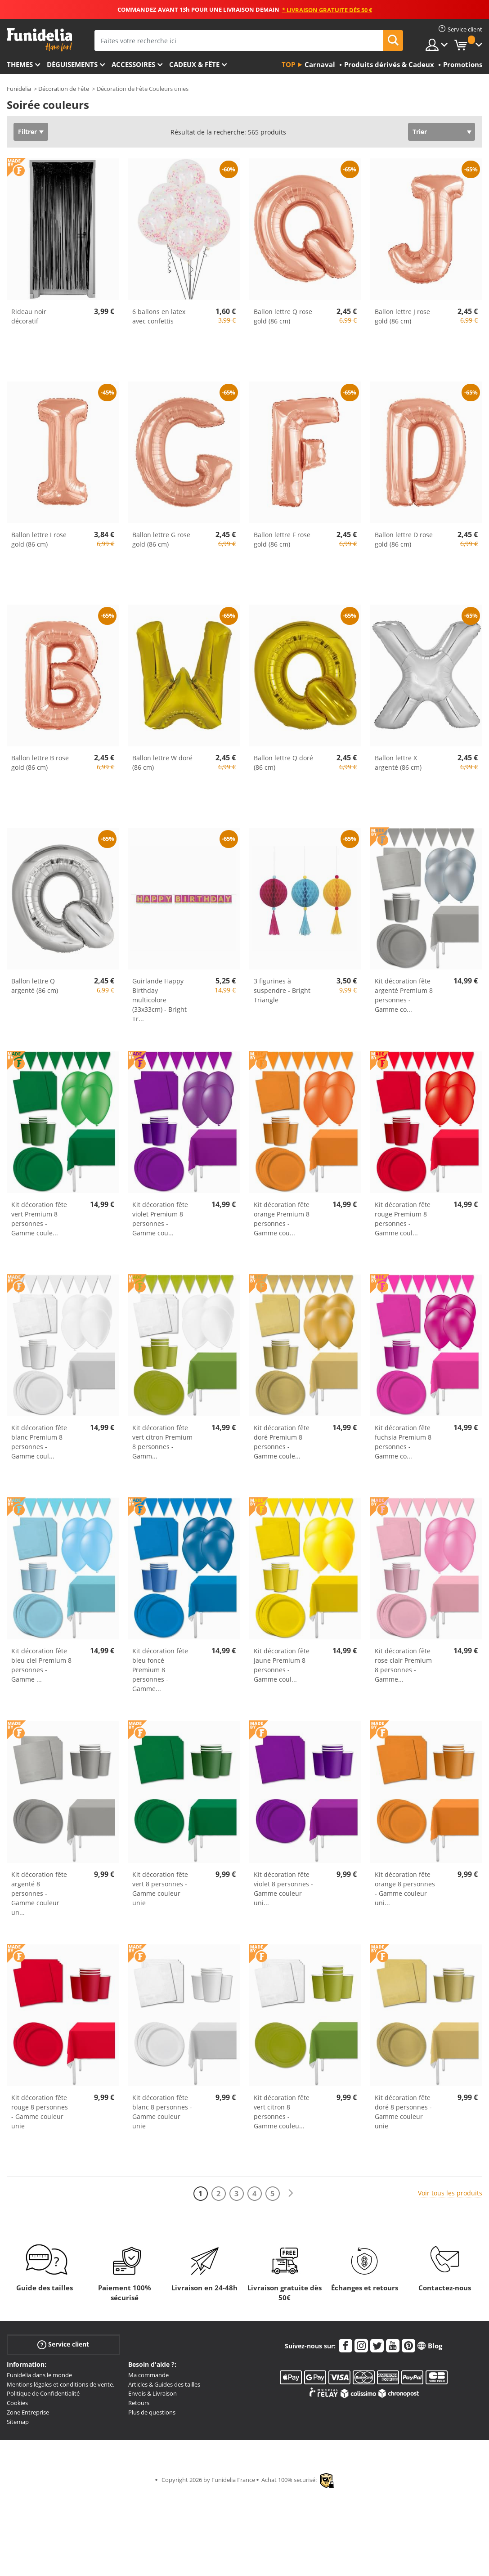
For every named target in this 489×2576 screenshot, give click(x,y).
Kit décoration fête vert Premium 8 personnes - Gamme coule (39, 1218)
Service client (63, 2344)
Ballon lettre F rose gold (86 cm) (282, 539)
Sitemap (18, 2422)
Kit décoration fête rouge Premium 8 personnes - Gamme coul (403, 1218)
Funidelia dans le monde (39, 2375)
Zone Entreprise (28, 2412)
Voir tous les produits (450, 2193)
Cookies (17, 2403)
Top (288, 64)
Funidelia (19, 89)
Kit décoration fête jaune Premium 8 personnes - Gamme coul (282, 1665)
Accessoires (133, 64)
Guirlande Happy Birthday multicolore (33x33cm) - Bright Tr (159, 1000)
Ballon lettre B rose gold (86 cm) (40, 763)
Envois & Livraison (152, 2393)
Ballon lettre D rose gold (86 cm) (404, 539)
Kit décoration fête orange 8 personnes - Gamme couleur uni (405, 1888)
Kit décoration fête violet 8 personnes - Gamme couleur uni (283, 1888)
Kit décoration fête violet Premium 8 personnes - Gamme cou (160, 1218)
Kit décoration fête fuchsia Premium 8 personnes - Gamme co (403, 1441)
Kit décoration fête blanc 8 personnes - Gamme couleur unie (162, 2111)
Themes (20, 64)
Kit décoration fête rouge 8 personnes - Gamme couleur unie (39, 2111)
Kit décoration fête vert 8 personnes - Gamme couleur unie (160, 1888)
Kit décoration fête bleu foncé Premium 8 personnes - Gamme (160, 1670)
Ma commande (148, 2375)
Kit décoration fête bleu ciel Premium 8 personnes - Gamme (41, 1665)
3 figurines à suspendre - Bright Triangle (282, 990)
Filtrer (27, 131)
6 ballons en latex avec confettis (158, 316)
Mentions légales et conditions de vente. (60, 2384)
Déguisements (72, 64)
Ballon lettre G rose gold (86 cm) (161, 539)
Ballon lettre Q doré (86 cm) (283, 763)
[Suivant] (290, 2193)
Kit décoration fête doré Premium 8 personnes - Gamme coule (282, 1441)
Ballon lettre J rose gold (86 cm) (402, 316)
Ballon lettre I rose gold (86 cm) (39, 539)
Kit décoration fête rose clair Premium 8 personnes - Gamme (403, 1665)
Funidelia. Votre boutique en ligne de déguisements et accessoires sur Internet (39, 40)
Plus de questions (151, 2412)
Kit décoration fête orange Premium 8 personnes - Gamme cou (282, 1218)
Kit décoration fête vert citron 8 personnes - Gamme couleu (282, 2111)
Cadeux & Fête (194, 64)
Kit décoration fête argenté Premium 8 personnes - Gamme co (404, 995)
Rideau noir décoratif (28, 316)
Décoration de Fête (63, 89)
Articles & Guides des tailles (164, 2384)
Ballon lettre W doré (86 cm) (162, 763)
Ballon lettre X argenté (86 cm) (398, 763)
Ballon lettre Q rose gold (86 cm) (283, 316)
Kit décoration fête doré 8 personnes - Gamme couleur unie (403, 2111)
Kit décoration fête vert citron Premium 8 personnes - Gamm (162, 1441)
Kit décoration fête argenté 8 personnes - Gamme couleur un (39, 1893)
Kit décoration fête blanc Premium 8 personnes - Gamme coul (39, 1441)
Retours (138, 2403)
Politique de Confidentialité (43, 2393)
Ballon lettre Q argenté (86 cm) (34, 986)
